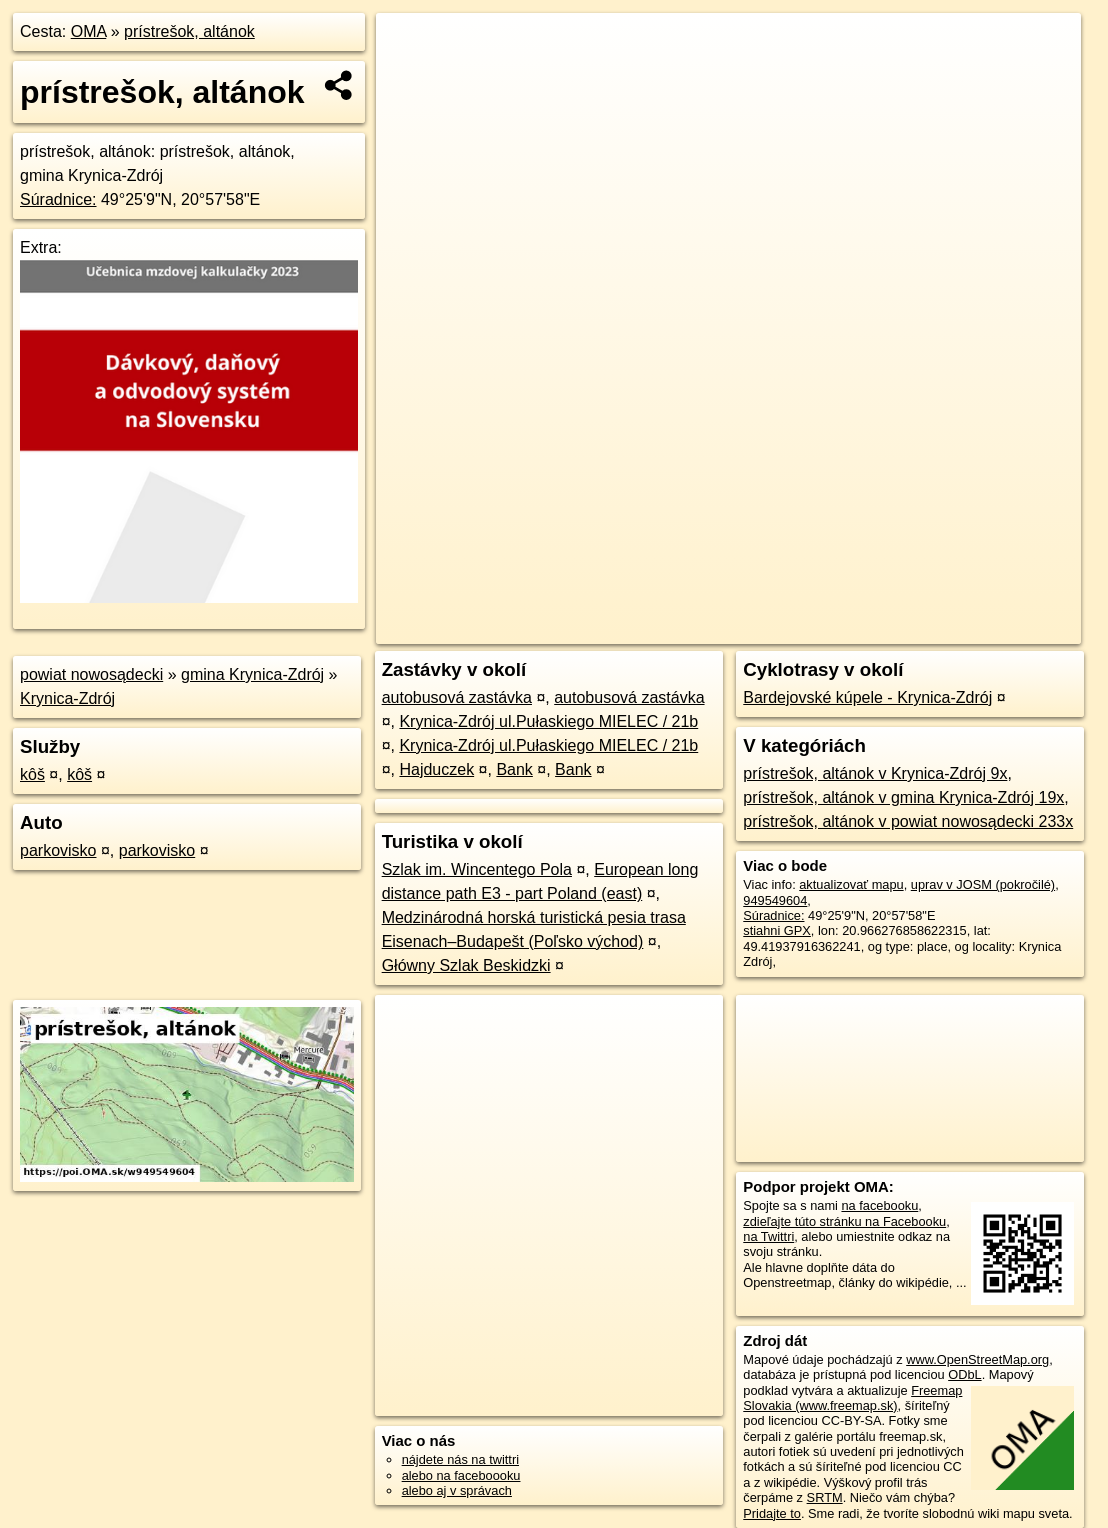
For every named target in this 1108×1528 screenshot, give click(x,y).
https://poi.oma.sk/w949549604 (993, 629)
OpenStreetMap (740, 629)
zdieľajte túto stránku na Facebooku (844, 1221)
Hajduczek (436, 769)
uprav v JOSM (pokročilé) (983, 884)
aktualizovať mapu (851, 884)
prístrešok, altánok (189, 31)
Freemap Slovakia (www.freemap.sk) (852, 1398)
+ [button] (410, 47)
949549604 (775, 900)
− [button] (410, 78)
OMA (89, 31)
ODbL (964, 1374)
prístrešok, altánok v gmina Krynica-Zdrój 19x (903, 797)
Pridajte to (772, 1513)
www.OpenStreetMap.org (977, 1359)
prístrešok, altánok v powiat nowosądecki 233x (908, 821)
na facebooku (879, 1205)
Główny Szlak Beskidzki (466, 965)
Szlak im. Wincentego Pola (477, 869)
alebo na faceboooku (461, 1475)
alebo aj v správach (457, 1490)
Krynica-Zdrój (67, 698)
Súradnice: (58, 199)
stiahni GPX (777, 930)
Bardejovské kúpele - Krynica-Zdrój (867, 697)
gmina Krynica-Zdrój (252, 674)
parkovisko (58, 850)
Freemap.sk (843, 629)
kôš (32, 774)
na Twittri (768, 1236)
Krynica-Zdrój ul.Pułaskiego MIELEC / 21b (548, 721)
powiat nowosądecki (91, 674)
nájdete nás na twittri (460, 1459)
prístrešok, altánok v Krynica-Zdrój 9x (875, 773)
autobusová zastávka (457, 697)
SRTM (825, 1497)
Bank (514, 769)
